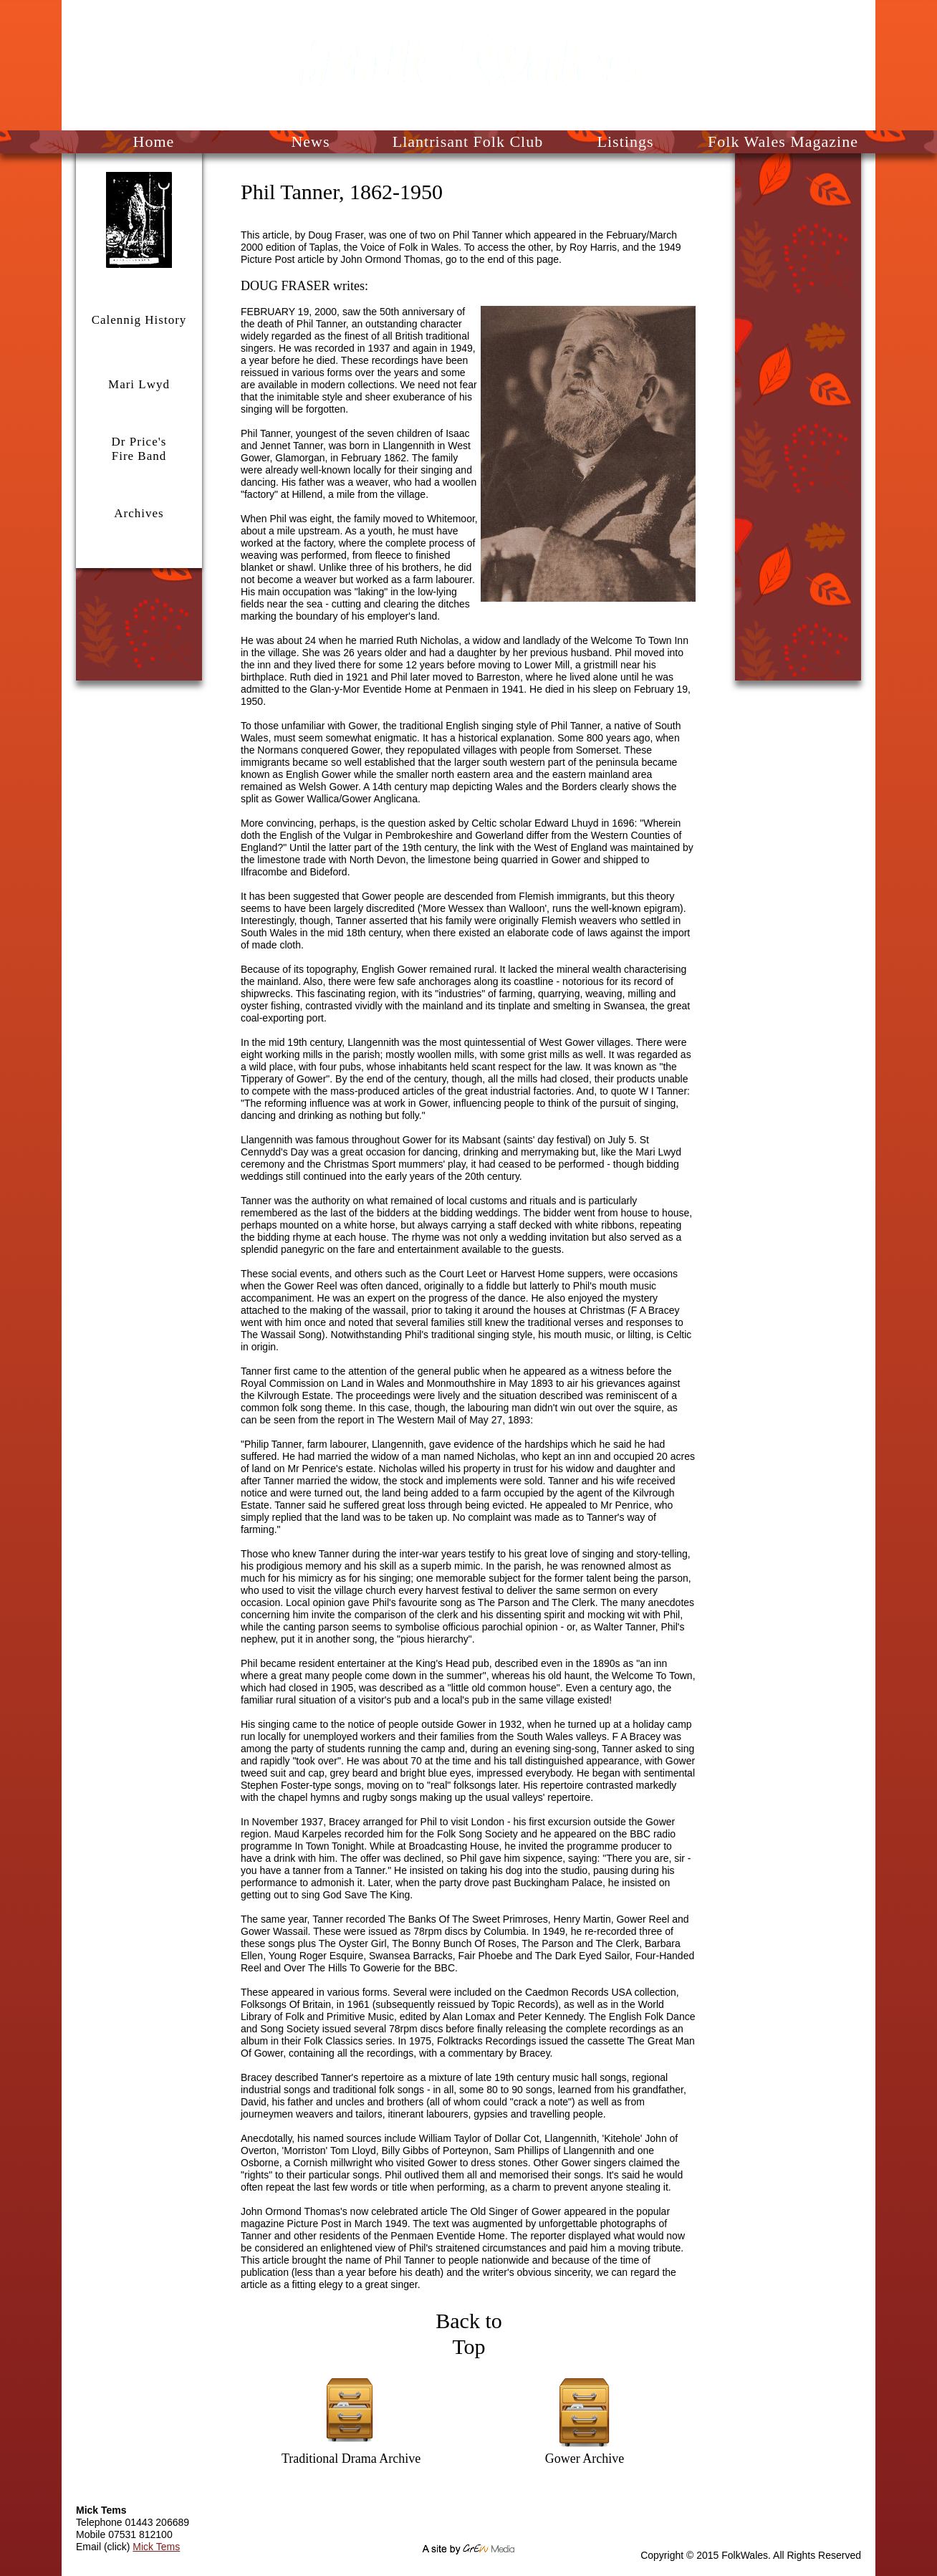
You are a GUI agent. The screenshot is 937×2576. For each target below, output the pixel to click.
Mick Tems (156, 2546)
